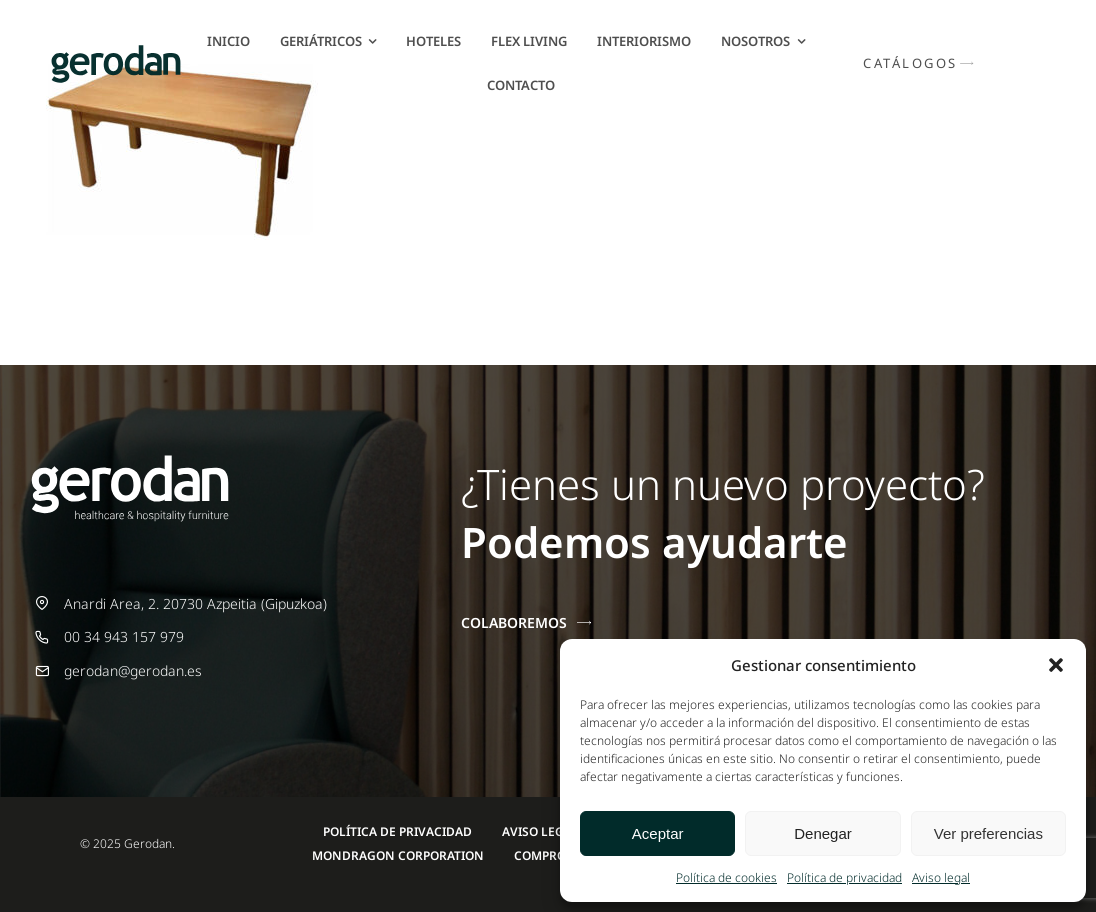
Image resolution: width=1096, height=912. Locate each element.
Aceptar (658, 833)
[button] (1056, 665)
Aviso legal (941, 877)
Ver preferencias (988, 833)
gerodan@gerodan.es (133, 670)
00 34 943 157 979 (124, 636)
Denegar (823, 833)
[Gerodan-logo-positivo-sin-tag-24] (116, 51)
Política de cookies (726, 877)
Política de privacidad (844, 877)
